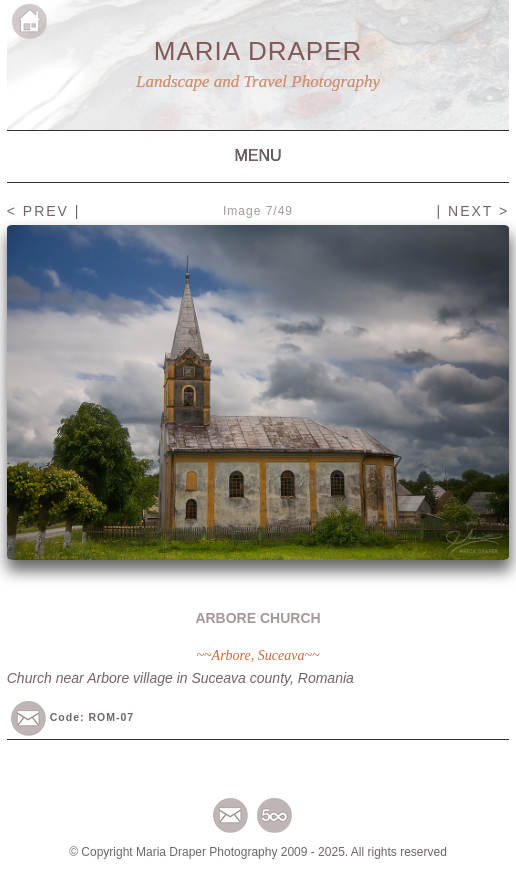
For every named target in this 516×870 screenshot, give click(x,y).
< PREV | (44, 211)
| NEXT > (473, 211)
